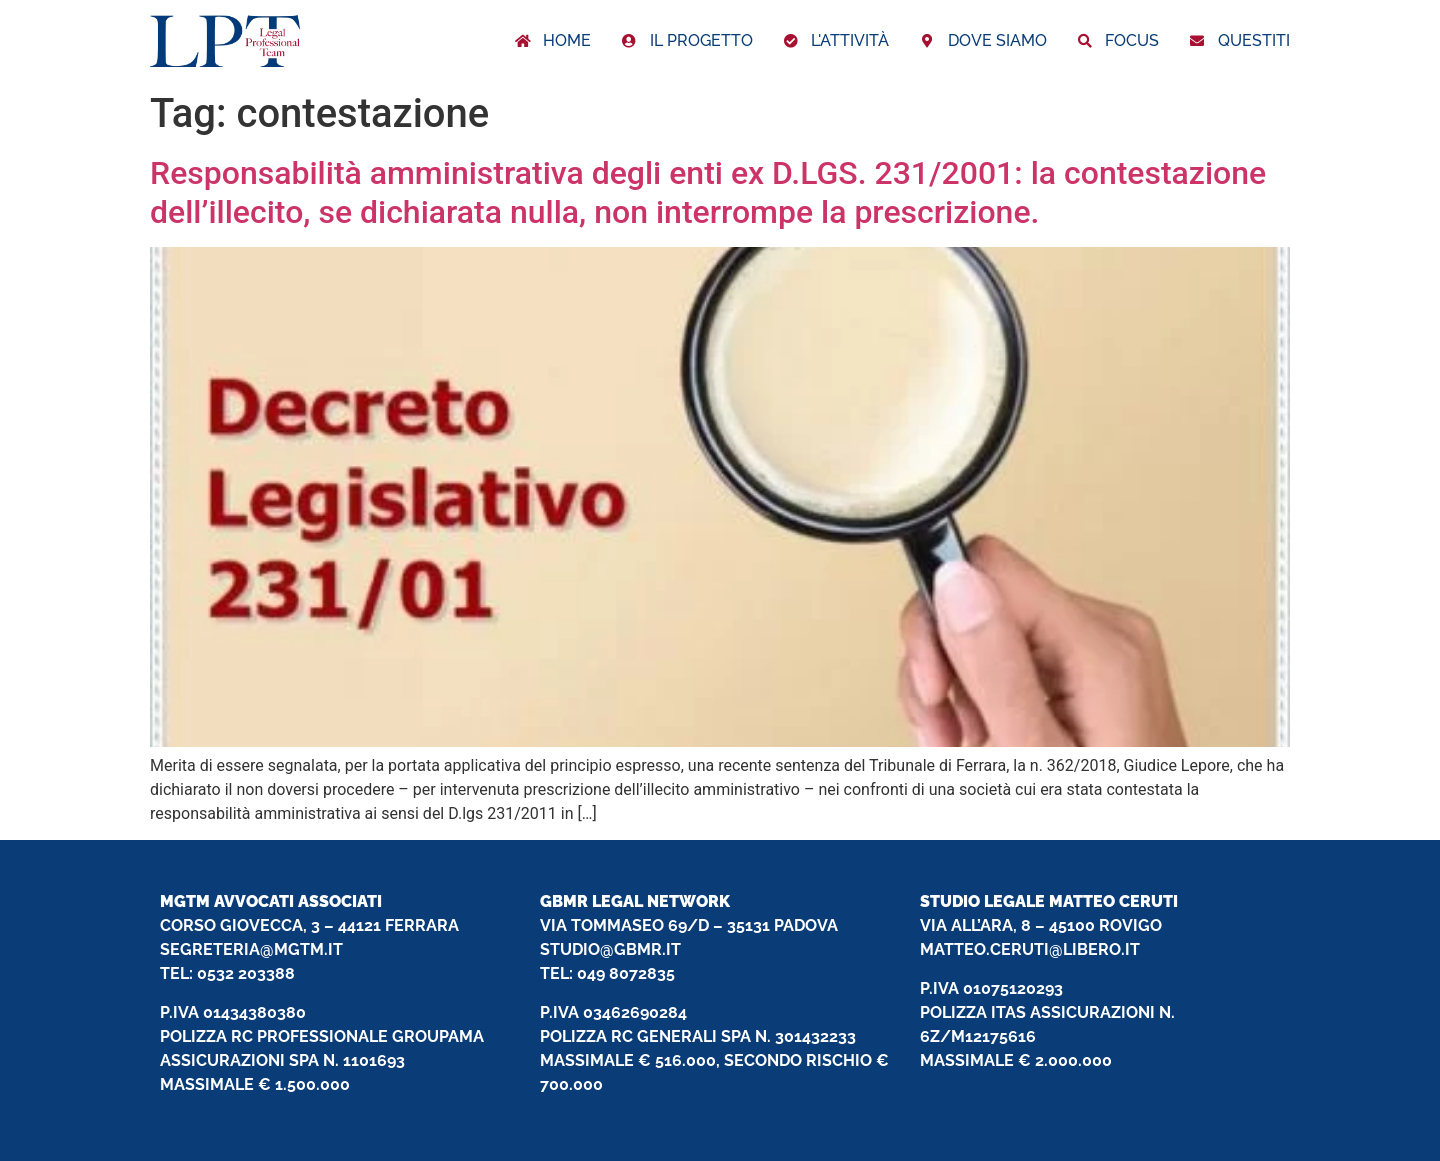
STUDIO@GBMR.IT (610, 949)
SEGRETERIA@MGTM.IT (251, 949)
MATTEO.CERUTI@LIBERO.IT (1030, 949)
